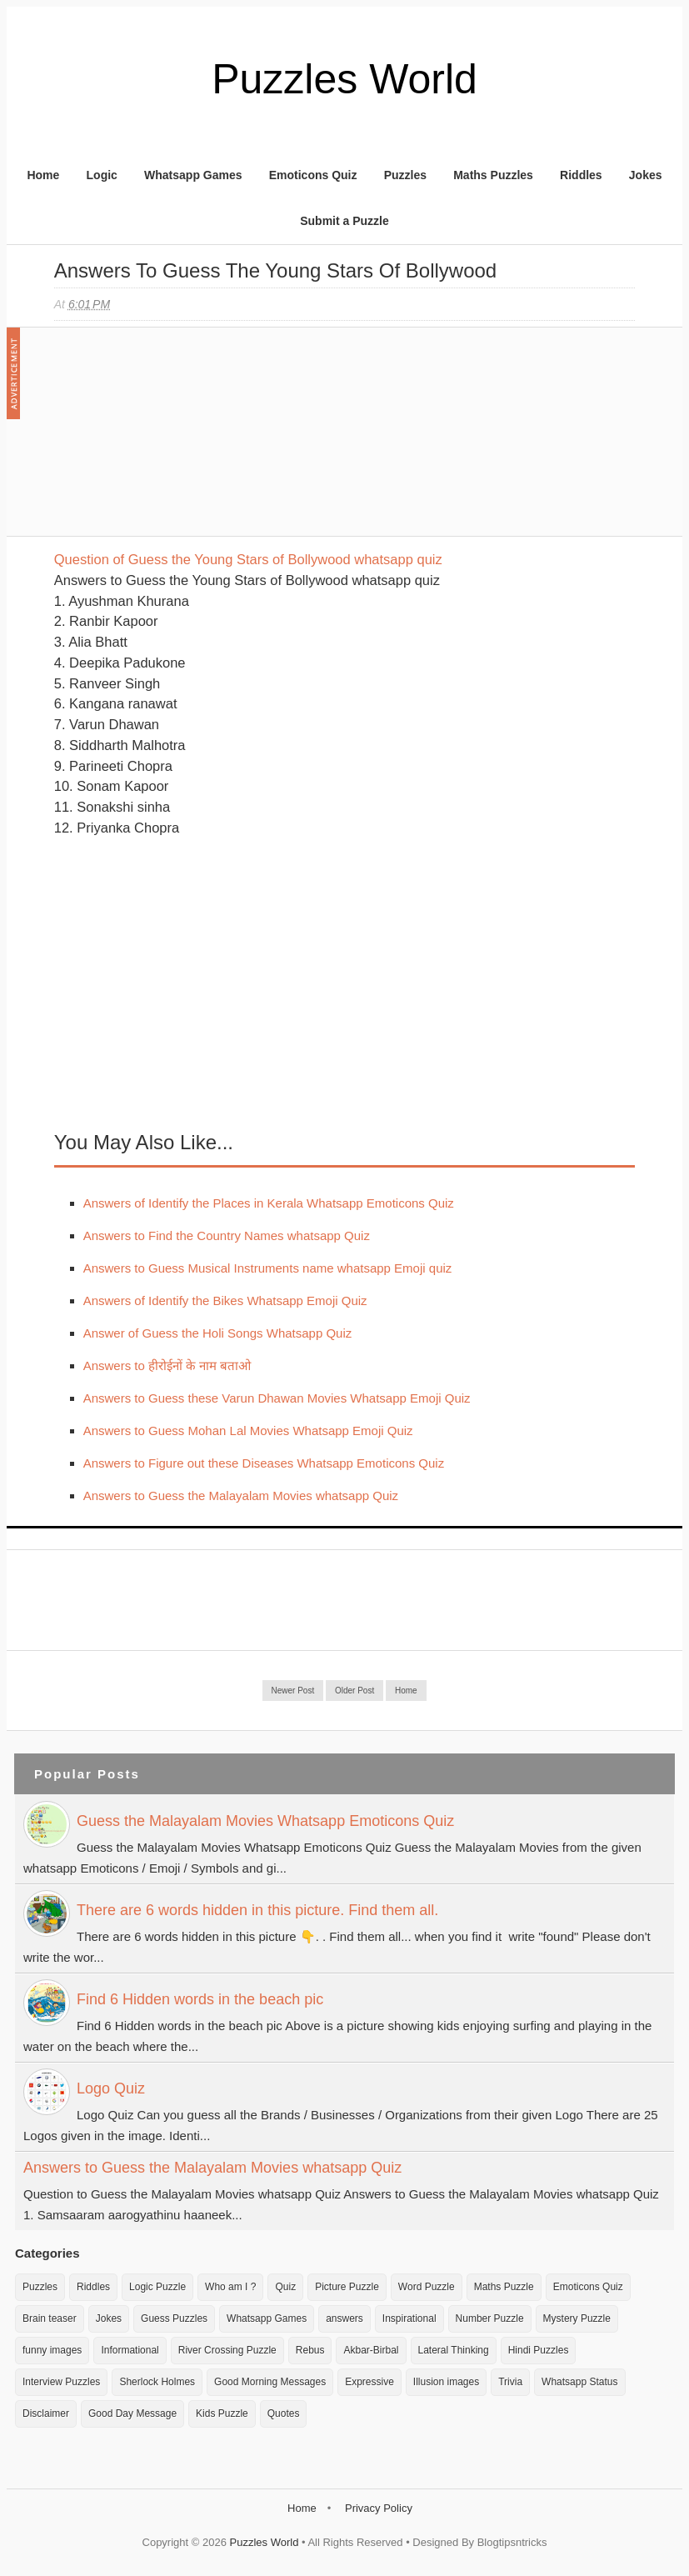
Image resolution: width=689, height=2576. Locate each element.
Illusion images (446, 2382)
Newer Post (293, 1690)
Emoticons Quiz (313, 175)
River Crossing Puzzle (227, 2350)
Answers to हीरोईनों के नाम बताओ (167, 1365)
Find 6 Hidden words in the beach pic (200, 1999)
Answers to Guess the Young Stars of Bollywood (275, 270)
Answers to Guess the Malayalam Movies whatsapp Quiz (241, 1495)
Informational (129, 2350)
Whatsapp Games (193, 175)
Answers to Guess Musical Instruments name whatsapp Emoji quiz (267, 1268)
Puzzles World (344, 79)
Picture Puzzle (347, 2287)
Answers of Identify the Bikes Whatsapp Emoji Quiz (225, 1300)
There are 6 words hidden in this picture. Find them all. (257, 1910)
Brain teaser (49, 2318)
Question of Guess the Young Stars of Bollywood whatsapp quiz (248, 559)
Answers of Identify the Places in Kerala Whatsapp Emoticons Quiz (268, 1203)
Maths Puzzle (504, 2287)
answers (344, 2318)
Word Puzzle (426, 2287)
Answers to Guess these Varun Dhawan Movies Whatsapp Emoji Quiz (277, 1398)
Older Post (354, 1690)
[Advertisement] (179, 440)
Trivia (510, 2382)
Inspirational (409, 2318)
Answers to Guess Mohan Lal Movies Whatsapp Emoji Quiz (248, 1430)
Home (43, 175)
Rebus (310, 2350)
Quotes (283, 2413)
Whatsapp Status (579, 2382)
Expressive (369, 2382)
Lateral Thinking (453, 2350)
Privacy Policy (378, 2508)
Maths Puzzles (493, 175)
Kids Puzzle (222, 2413)
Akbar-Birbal (370, 2350)
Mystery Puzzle (577, 2318)
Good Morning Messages (270, 2382)
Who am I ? (230, 2287)
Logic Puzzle (157, 2287)
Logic (102, 175)
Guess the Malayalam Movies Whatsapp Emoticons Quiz (265, 1821)
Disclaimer (45, 2413)
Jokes (645, 175)
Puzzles (405, 175)
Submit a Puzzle (344, 221)
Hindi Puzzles (538, 2350)
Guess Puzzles (174, 2318)
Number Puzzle (490, 2318)
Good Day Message (132, 2413)
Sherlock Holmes (157, 2382)
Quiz (285, 2287)
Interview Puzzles (61, 2382)
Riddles (581, 175)
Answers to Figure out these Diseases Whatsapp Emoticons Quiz (264, 1463)
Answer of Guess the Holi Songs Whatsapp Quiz (217, 1333)
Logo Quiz (111, 2088)
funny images (52, 2350)
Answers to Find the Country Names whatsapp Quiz (226, 1235)
